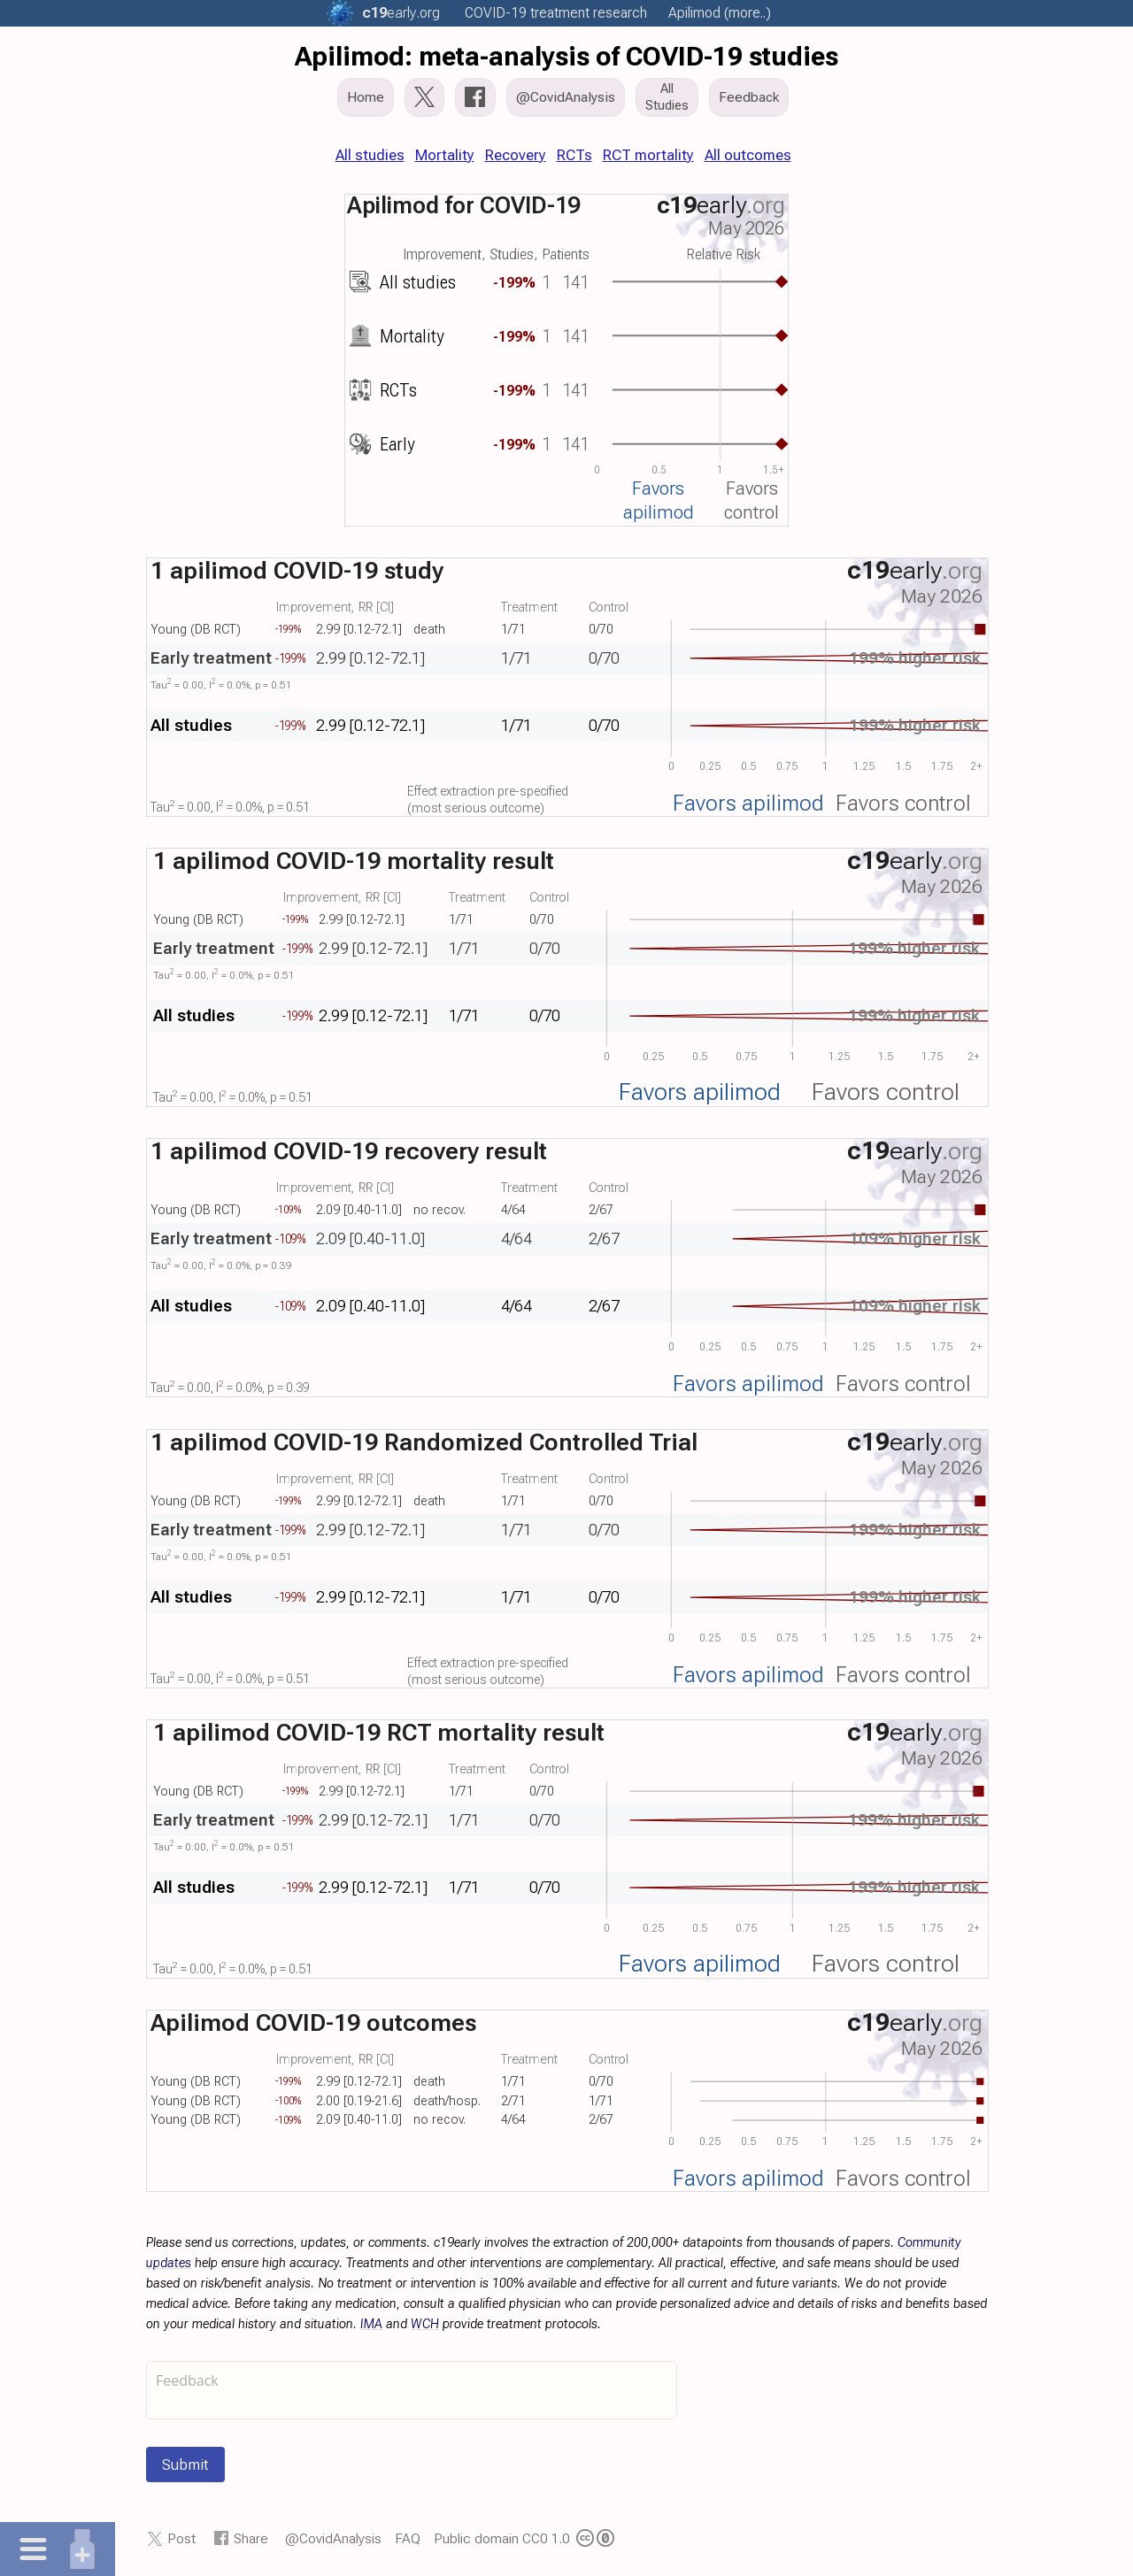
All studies (370, 155)
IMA (371, 2324)
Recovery (515, 155)
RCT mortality (648, 155)
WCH (425, 2324)
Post (181, 2538)
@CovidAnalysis (333, 2538)
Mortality (444, 155)
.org (401, 12)
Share (251, 2538)
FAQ (407, 2538)
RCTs (574, 155)
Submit (185, 2464)
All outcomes (748, 155)
